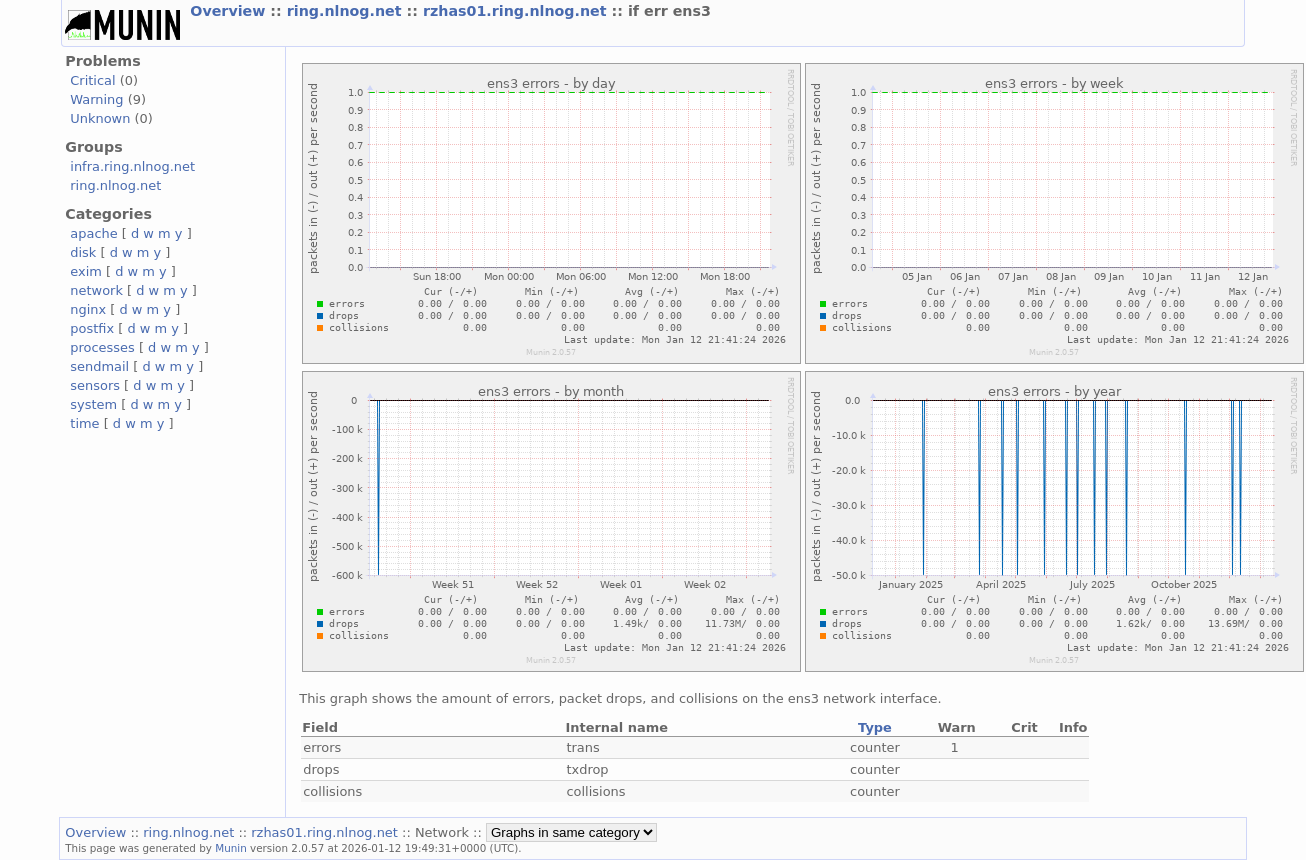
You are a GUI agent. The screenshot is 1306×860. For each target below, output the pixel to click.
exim (86, 271)
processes (102, 347)
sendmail (99, 366)
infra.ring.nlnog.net (132, 166)
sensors (95, 385)
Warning (96, 99)
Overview (230, 11)
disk (83, 252)
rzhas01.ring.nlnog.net (517, 11)
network (96, 290)
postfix (92, 328)
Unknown (100, 118)
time (84, 423)
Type (875, 727)
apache (93, 233)
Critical (92, 80)
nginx (88, 309)
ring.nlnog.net (347, 11)
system (93, 404)
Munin (231, 848)
